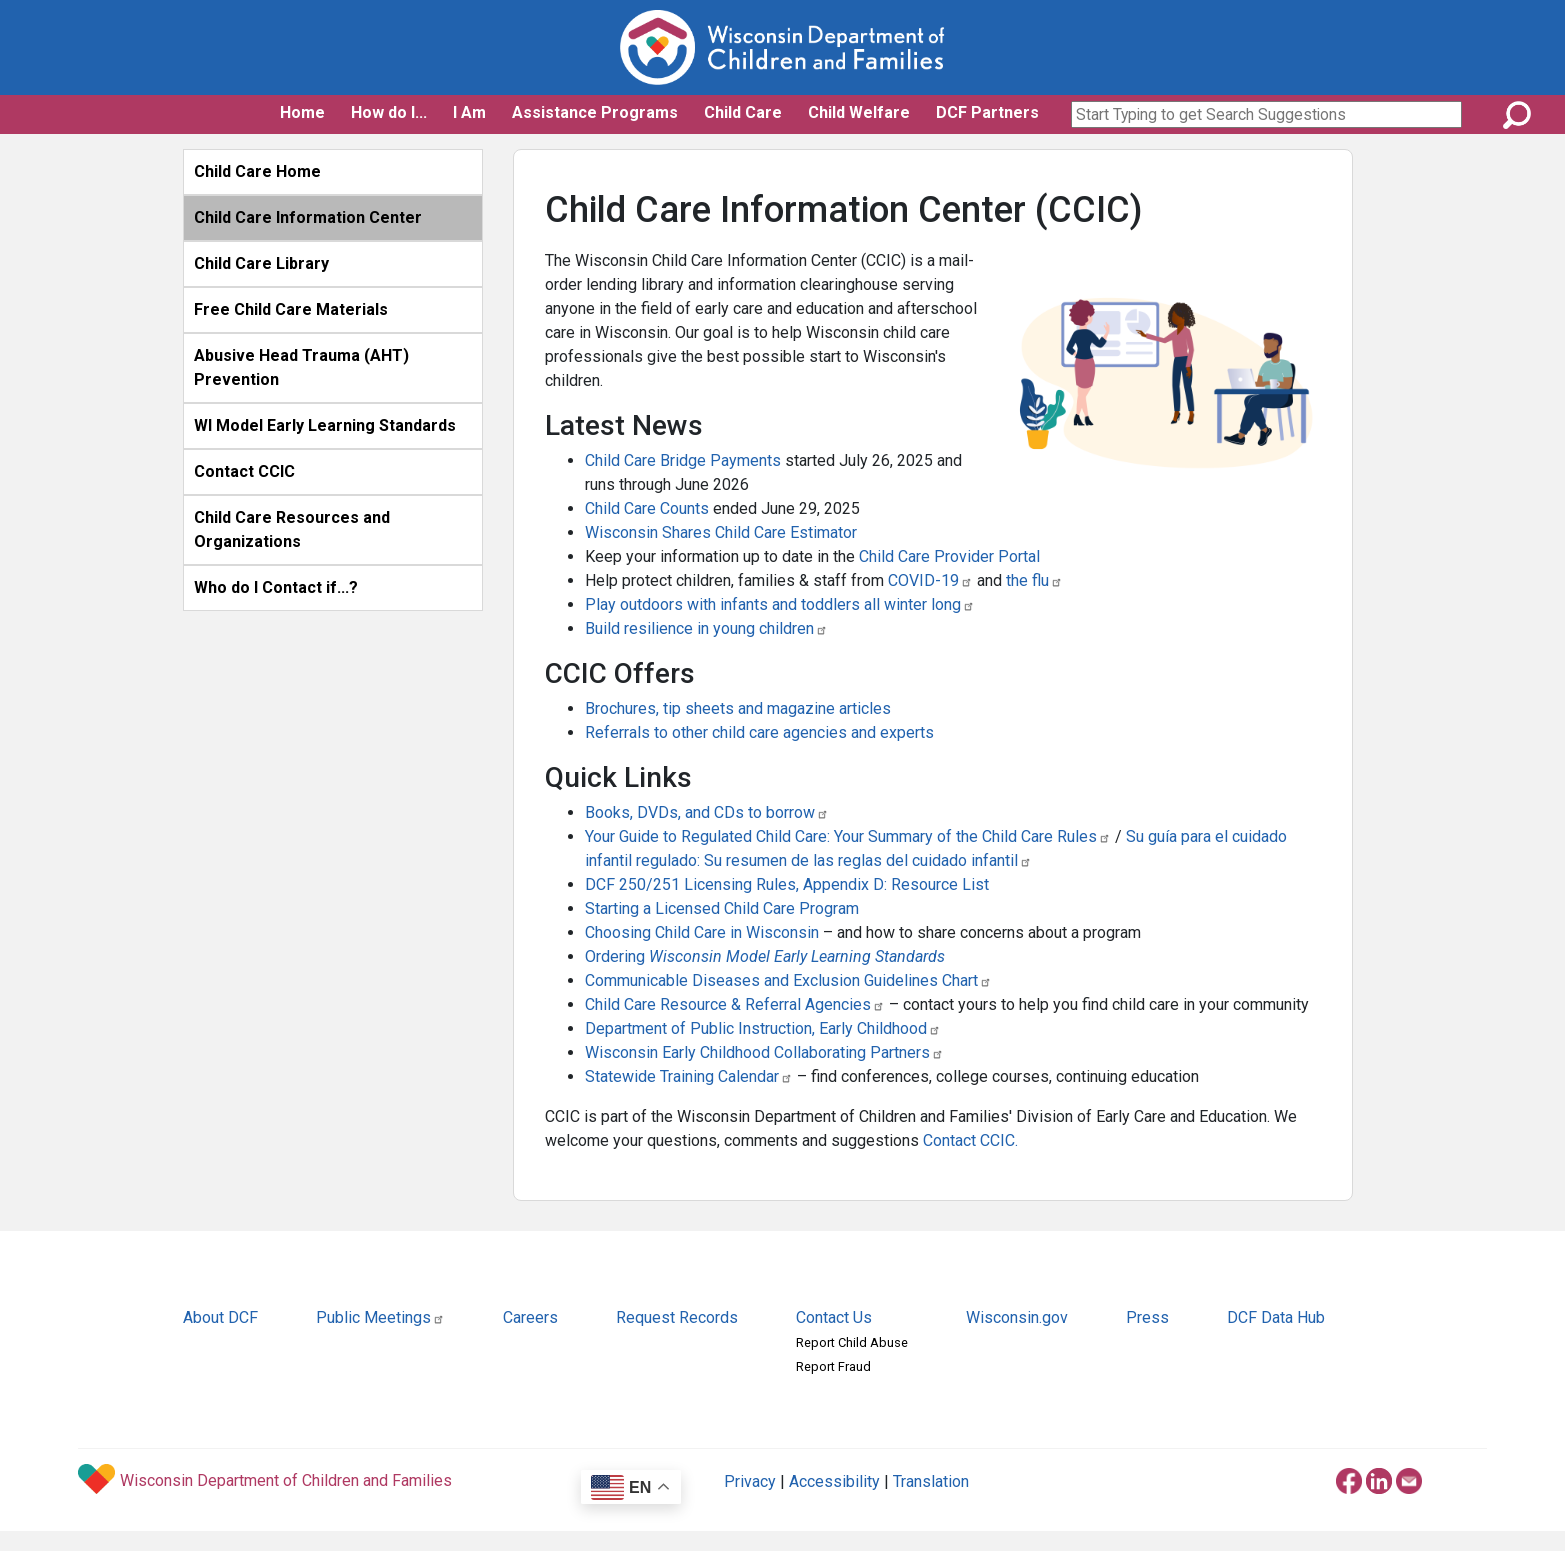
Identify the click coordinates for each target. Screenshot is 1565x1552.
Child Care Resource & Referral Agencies (735, 1004)
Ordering (765, 956)
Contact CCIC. (970, 1140)
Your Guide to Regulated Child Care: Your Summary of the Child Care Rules (848, 836)
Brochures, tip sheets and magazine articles (738, 708)
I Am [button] (469, 112)
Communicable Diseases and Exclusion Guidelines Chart (788, 980)
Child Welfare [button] (859, 112)
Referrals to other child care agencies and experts (759, 732)
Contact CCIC (244, 471)
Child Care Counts (647, 508)
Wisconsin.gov (1017, 1317)
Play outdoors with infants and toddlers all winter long (780, 604)
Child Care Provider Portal (949, 556)
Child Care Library (261, 263)
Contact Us (834, 1317)
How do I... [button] (389, 112)
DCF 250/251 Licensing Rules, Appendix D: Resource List (787, 884)
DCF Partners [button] (987, 112)
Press (1147, 1317)
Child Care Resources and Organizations (292, 529)
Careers (530, 1317)
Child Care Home (257, 171)
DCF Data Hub (1276, 1317)
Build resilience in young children (706, 628)
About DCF (220, 1317)
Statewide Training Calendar (689, 1076)
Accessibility (834, 1481)
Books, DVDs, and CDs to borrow (707, 812)
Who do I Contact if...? (276, 587)
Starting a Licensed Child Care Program (722, 908)
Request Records (677, 1317)
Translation (931, 1481)
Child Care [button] (743, 112)
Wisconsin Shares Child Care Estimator (721, 532)
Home (302, 112)
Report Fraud (833, 1366)
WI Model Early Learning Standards (325, 425)
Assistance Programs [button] (595, 112)
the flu (1034, 580)
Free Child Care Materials (291, 309)
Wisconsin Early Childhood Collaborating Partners (764, 1052)
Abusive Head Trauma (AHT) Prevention (301, 367)
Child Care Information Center (308, 217)
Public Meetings (380, 1317)
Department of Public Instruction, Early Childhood (763, 1028)
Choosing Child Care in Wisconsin (704, 932)
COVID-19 (930, 580)
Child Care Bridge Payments (683, 460)
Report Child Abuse (852, 1342)
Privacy (750, 1481)
